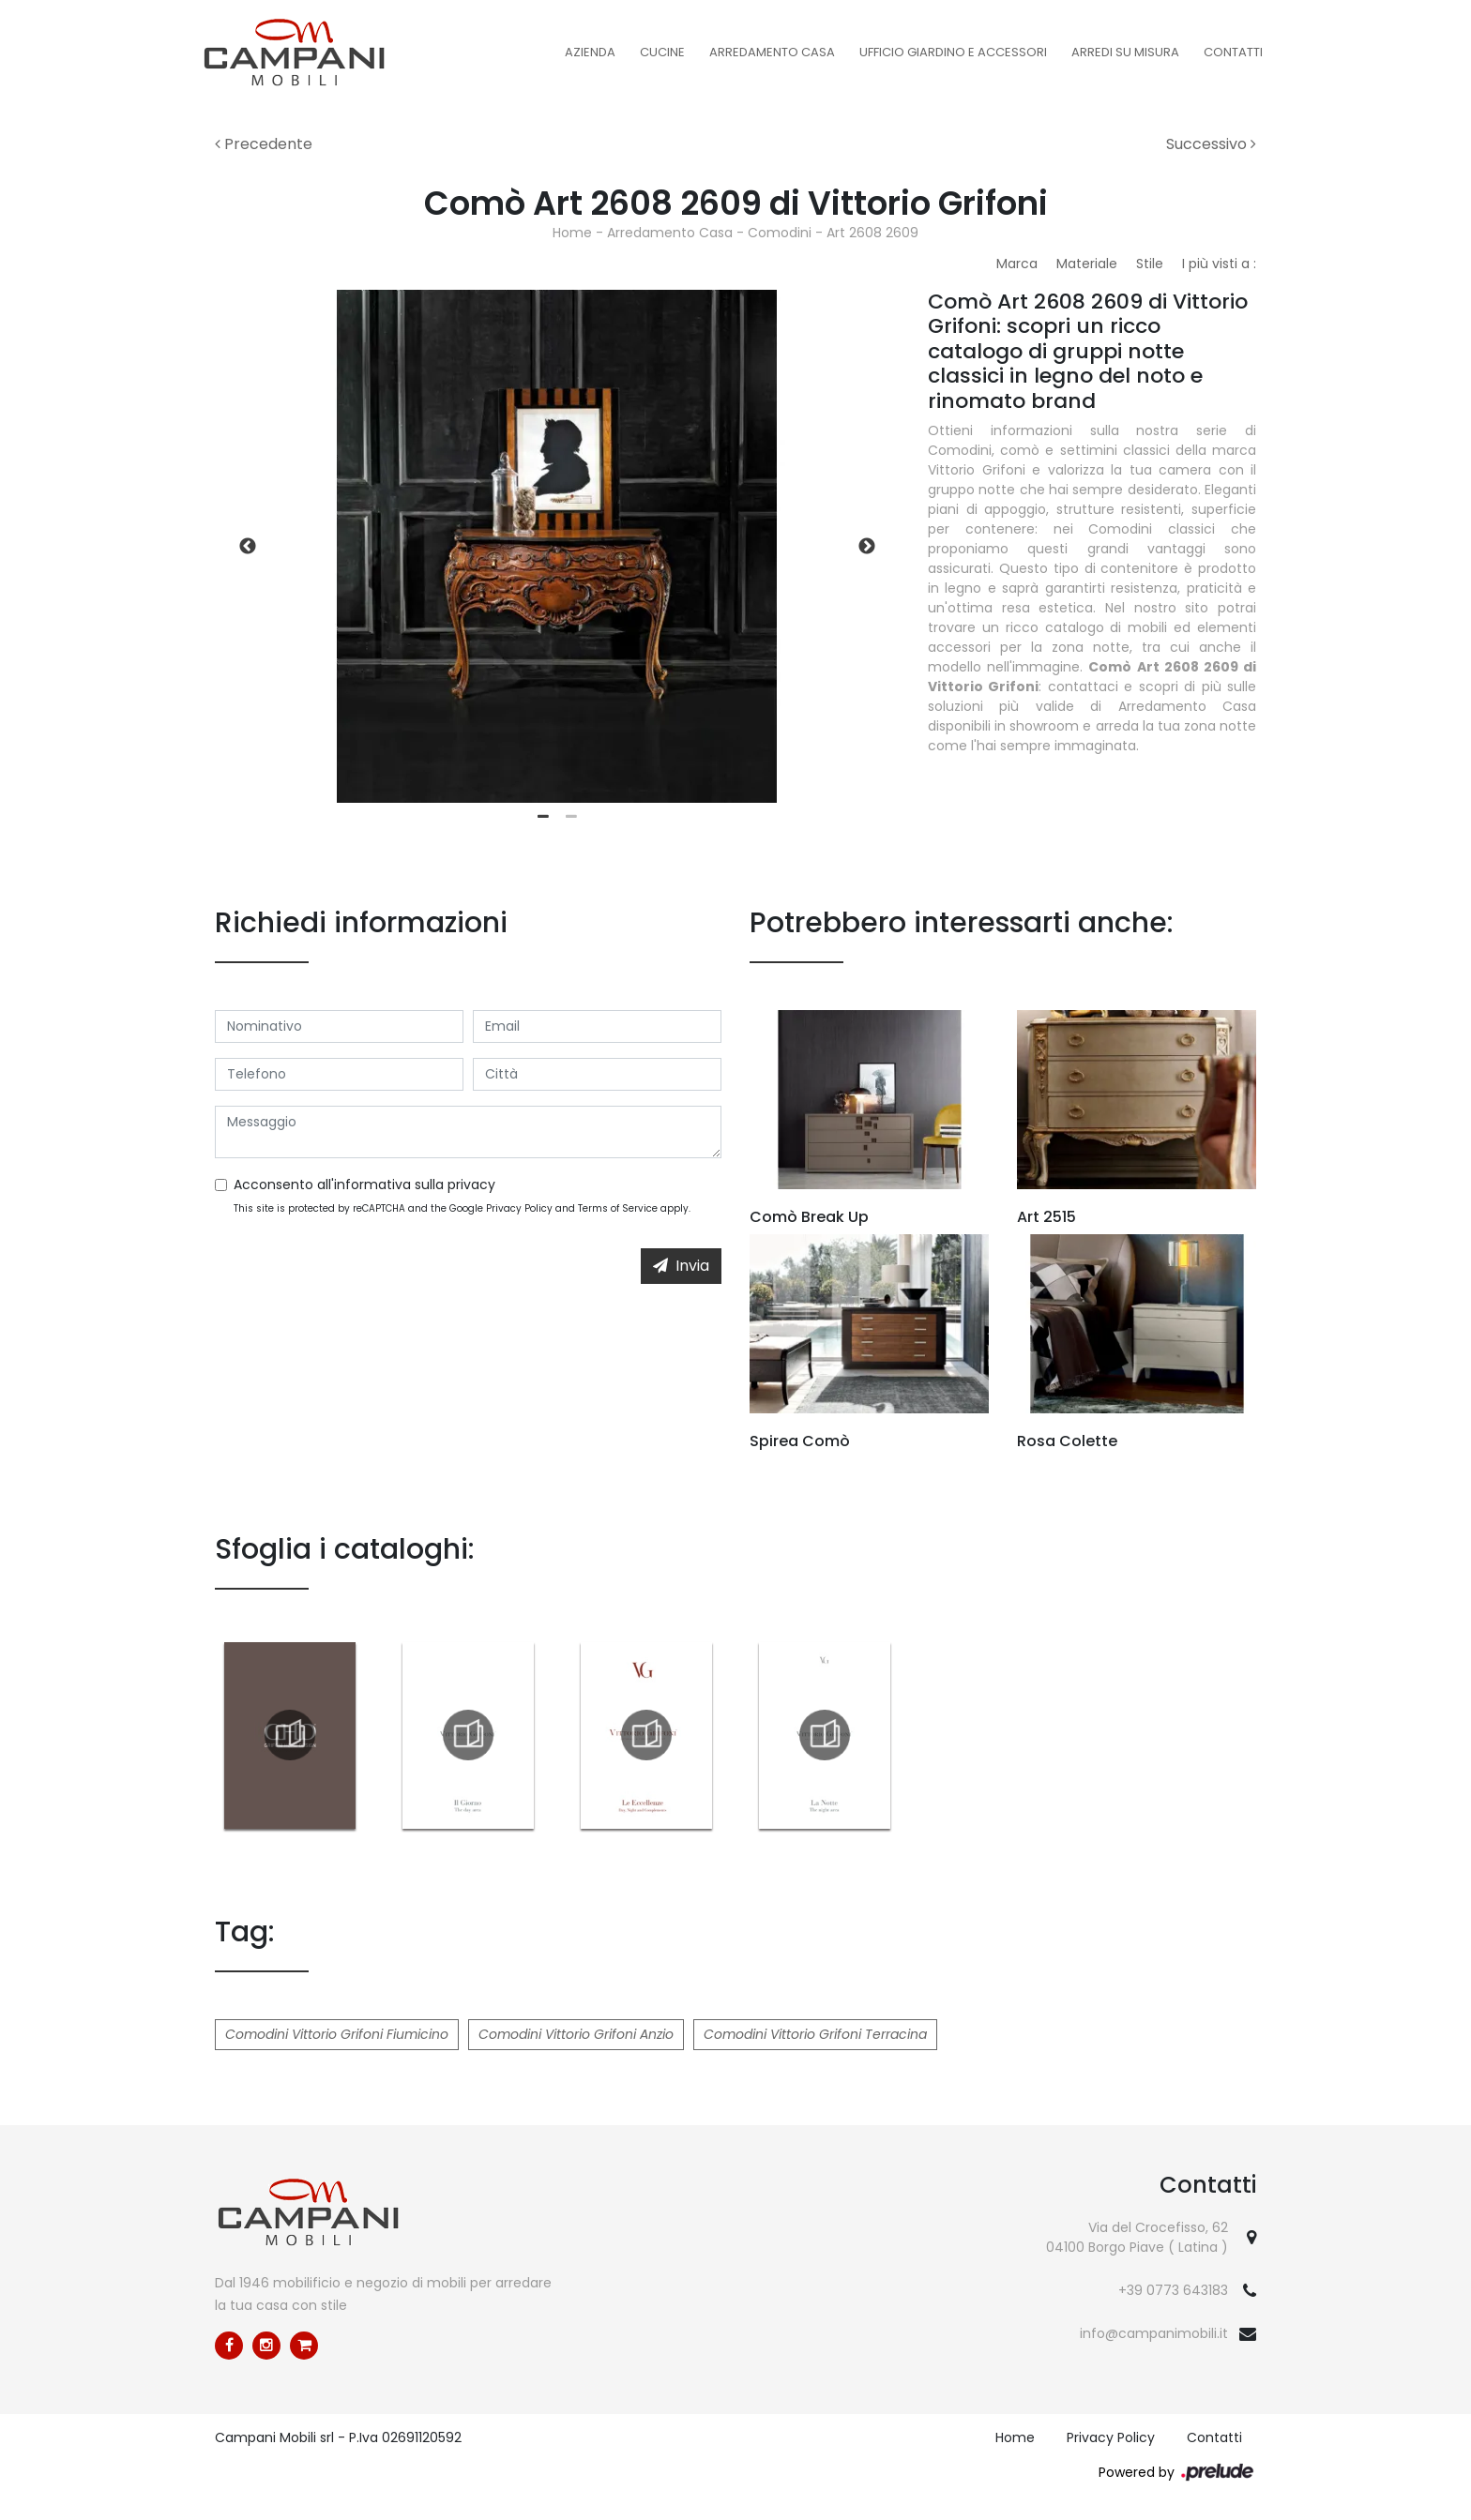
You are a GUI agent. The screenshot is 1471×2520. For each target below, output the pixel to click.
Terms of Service (618, 1208)
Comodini (779, 232)
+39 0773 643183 (1173, 2290)
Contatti (1233, 52)
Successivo (1211, 144)
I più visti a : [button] (1219, 263)
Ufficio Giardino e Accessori (953, 52)
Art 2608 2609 (872, 232)
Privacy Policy (519, 1208)
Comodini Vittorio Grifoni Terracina (815, 2034)
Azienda (590, 52)
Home (572, 232)
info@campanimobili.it (1154, 2333)
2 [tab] (571, 816)
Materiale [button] (1086, 263)
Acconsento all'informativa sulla (364, 1184)
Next (866, 546)
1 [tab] (543, 816)
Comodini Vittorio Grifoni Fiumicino (336, 2034)
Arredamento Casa (772, 52)
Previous (247, 546)
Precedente (263, 144)
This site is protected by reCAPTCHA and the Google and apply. (462, 1208)
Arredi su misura (1125, 52)
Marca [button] (1017, 263)
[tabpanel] (557, 546)
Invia (681, 1265)
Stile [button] (1149, 263)
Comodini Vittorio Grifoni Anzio (576, 2034)
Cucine (662, 52)
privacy (471, 1184)
